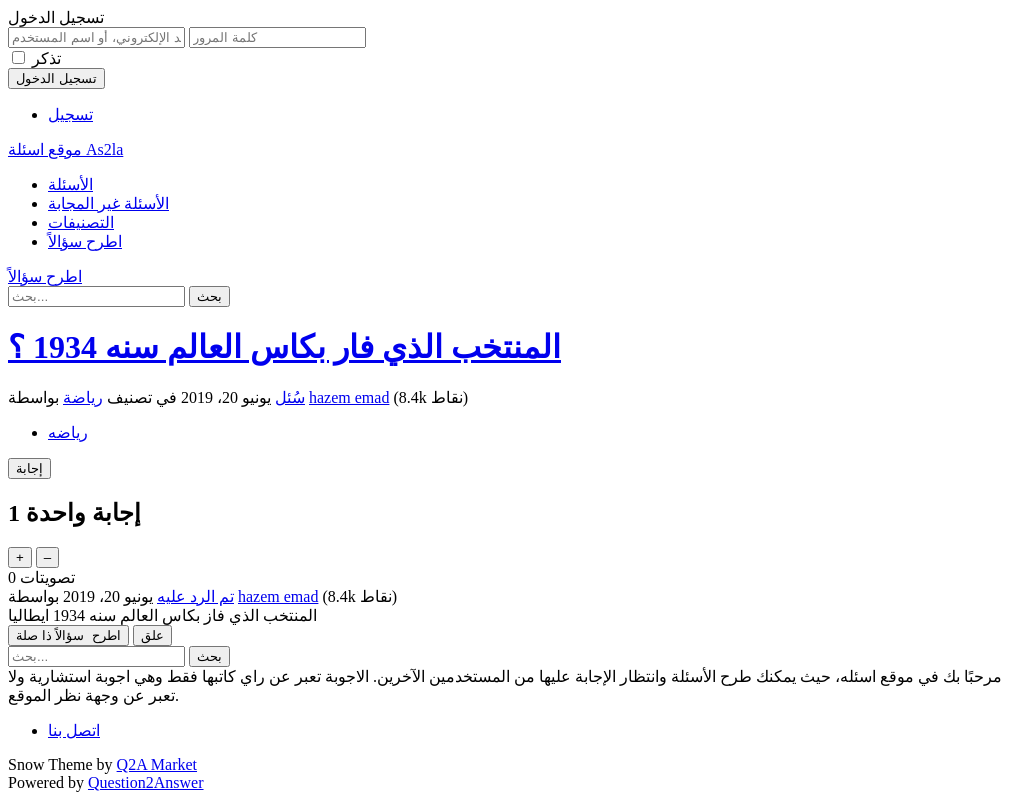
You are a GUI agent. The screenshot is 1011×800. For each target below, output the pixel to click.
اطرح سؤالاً (85, 241)
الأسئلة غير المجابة (108, 203)
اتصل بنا (74, 730)
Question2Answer (146, 782)
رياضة (83, 397)
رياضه (68, 432)
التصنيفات (81, 222)
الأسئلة (70, 184)
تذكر (46, 58)
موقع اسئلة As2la (65, 149)
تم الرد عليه (195, 596)
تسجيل (70, 114)
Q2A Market (157, 764)
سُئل (290, 397)
